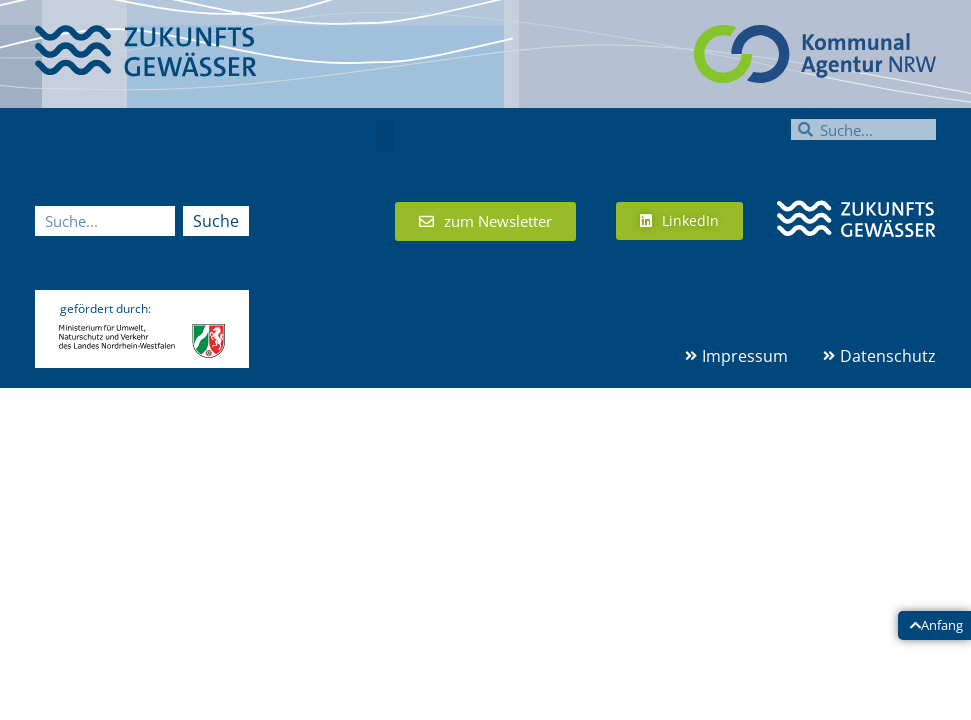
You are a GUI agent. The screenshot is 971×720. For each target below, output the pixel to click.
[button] (384, 135)
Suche (216, 221)
